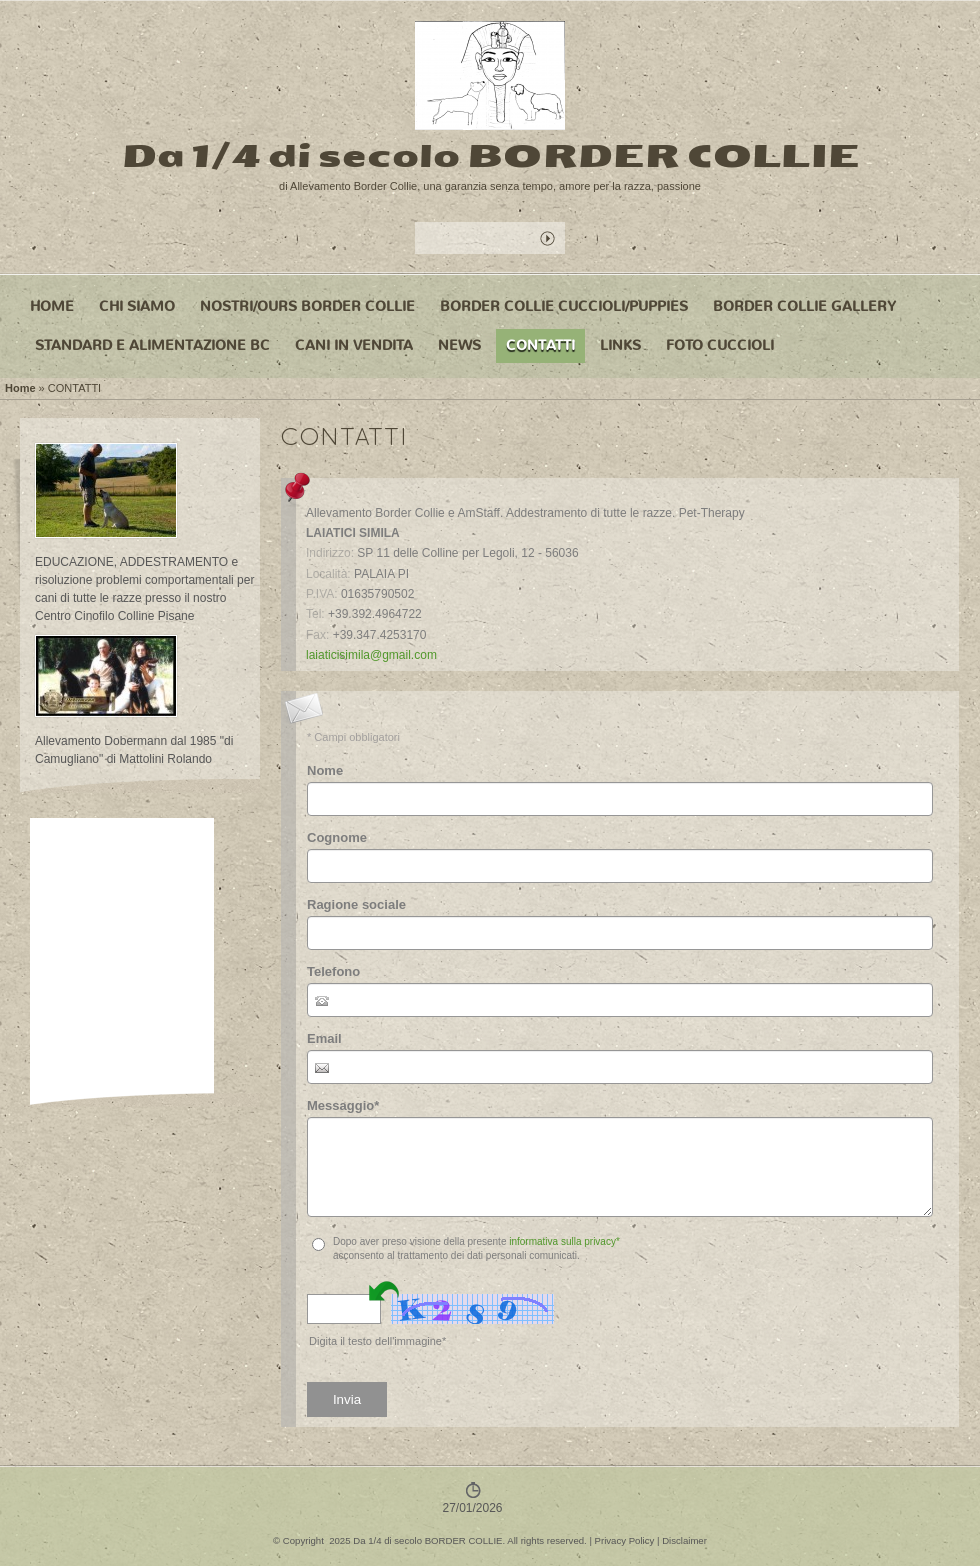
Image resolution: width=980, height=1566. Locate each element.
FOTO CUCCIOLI (720, 345)
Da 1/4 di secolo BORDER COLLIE (490, 155)
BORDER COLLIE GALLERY (804, 306)
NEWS (459, 345)
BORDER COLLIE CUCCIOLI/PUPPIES (564, 306)
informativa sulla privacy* (564, 1241)
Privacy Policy (625, 1540)
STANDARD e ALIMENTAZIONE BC (152, 345)
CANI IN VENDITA (354, 345)
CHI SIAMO (137, 306)
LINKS (620, 345)
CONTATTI (540, 345)
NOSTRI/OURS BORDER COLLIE (307, 306)
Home (52, 306)
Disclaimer (684, 1540)
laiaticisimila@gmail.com (371, 655)
